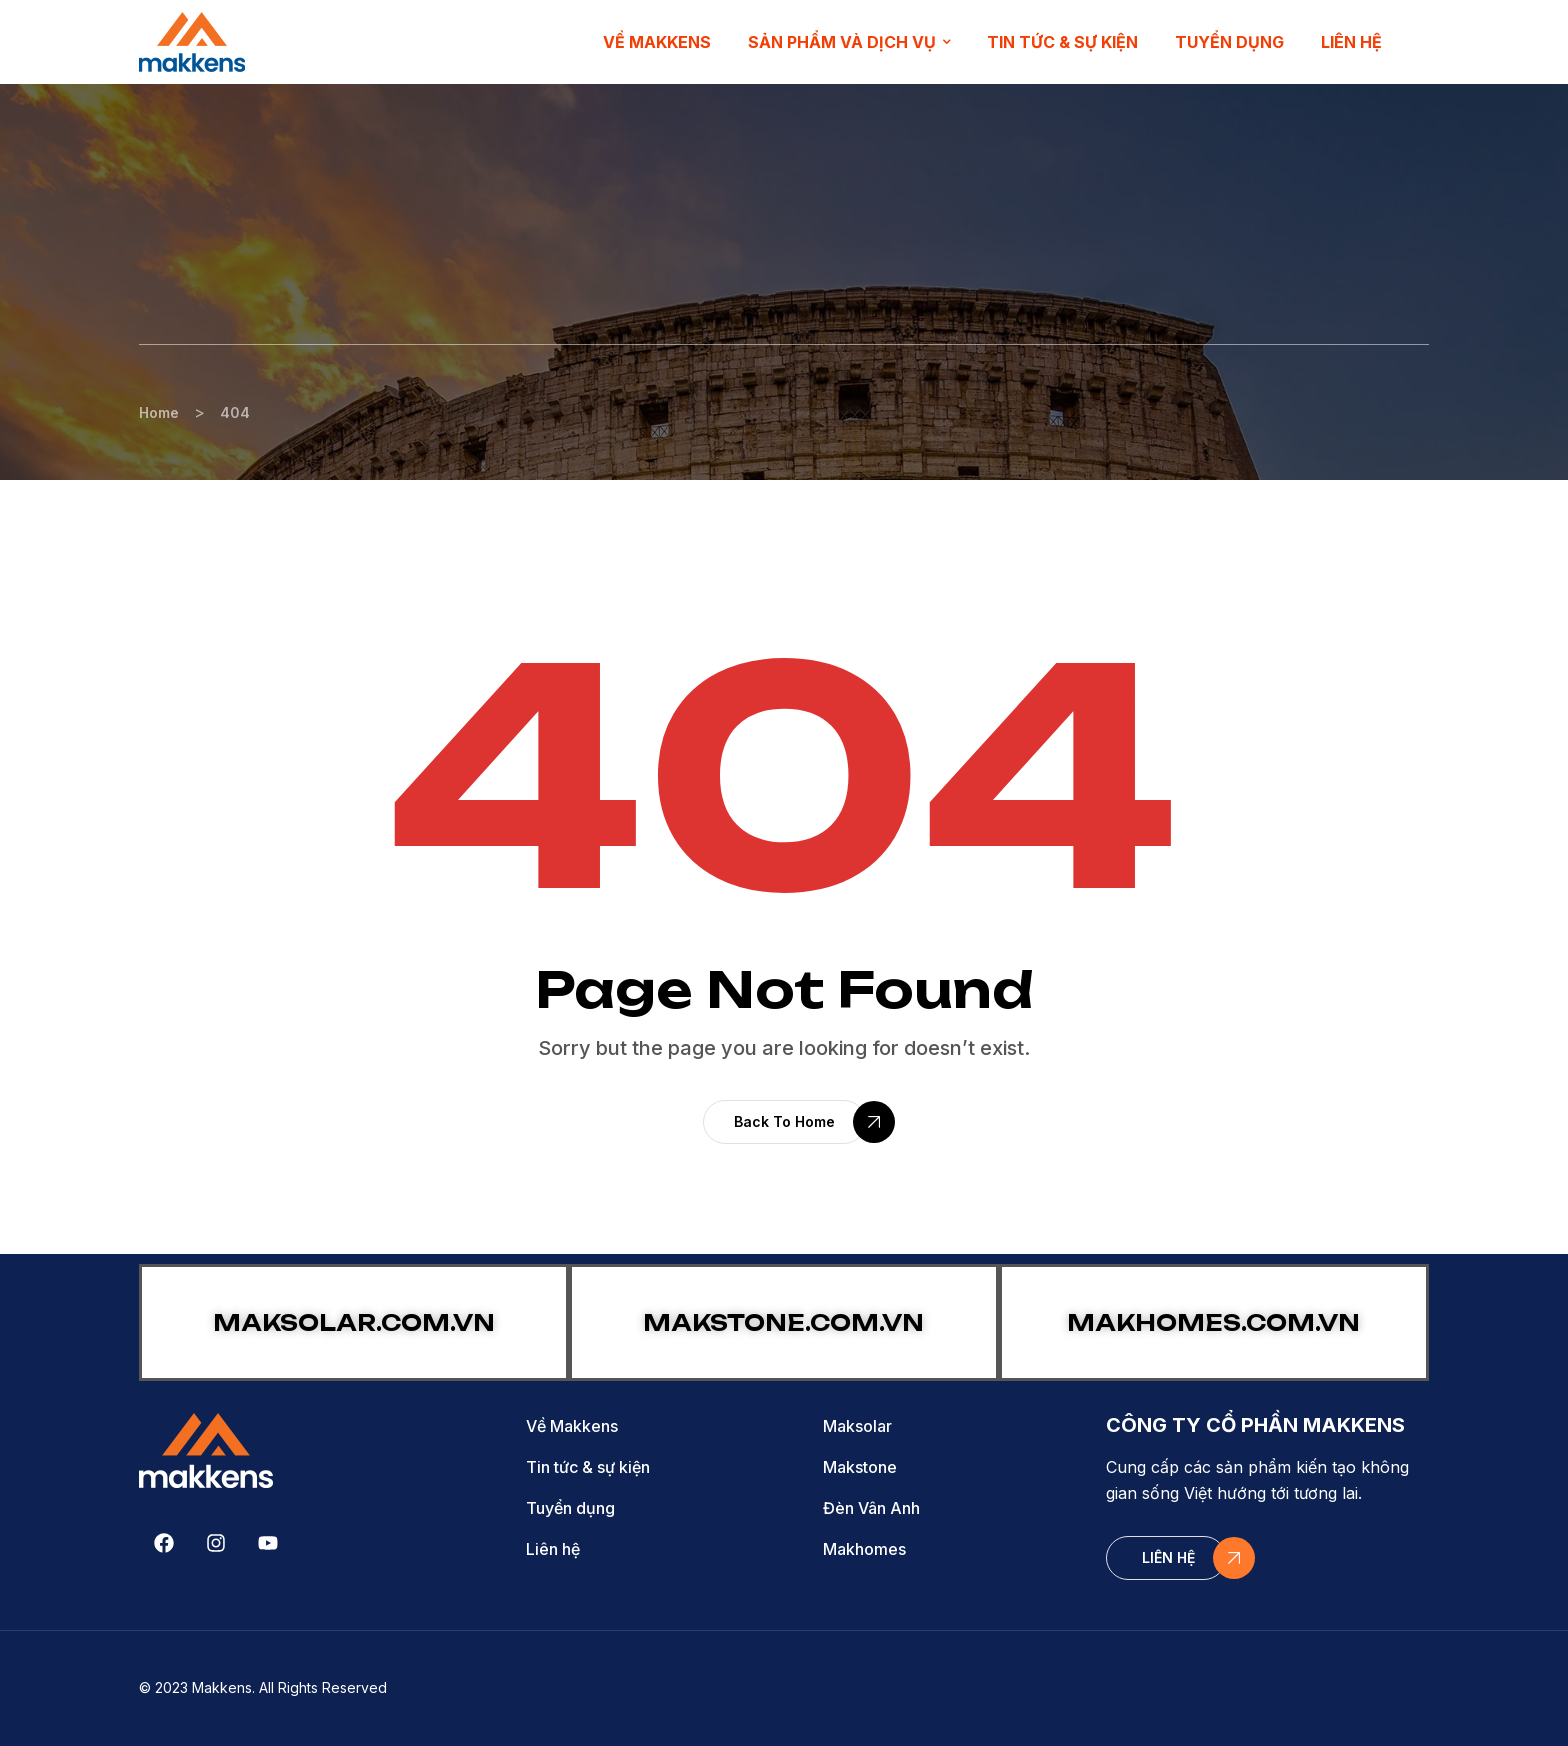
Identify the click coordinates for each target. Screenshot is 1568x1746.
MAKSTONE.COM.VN (783, 1322)
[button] (784, 1122)
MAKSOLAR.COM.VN (354, 1322)
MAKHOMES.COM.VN (1213, 1322)
